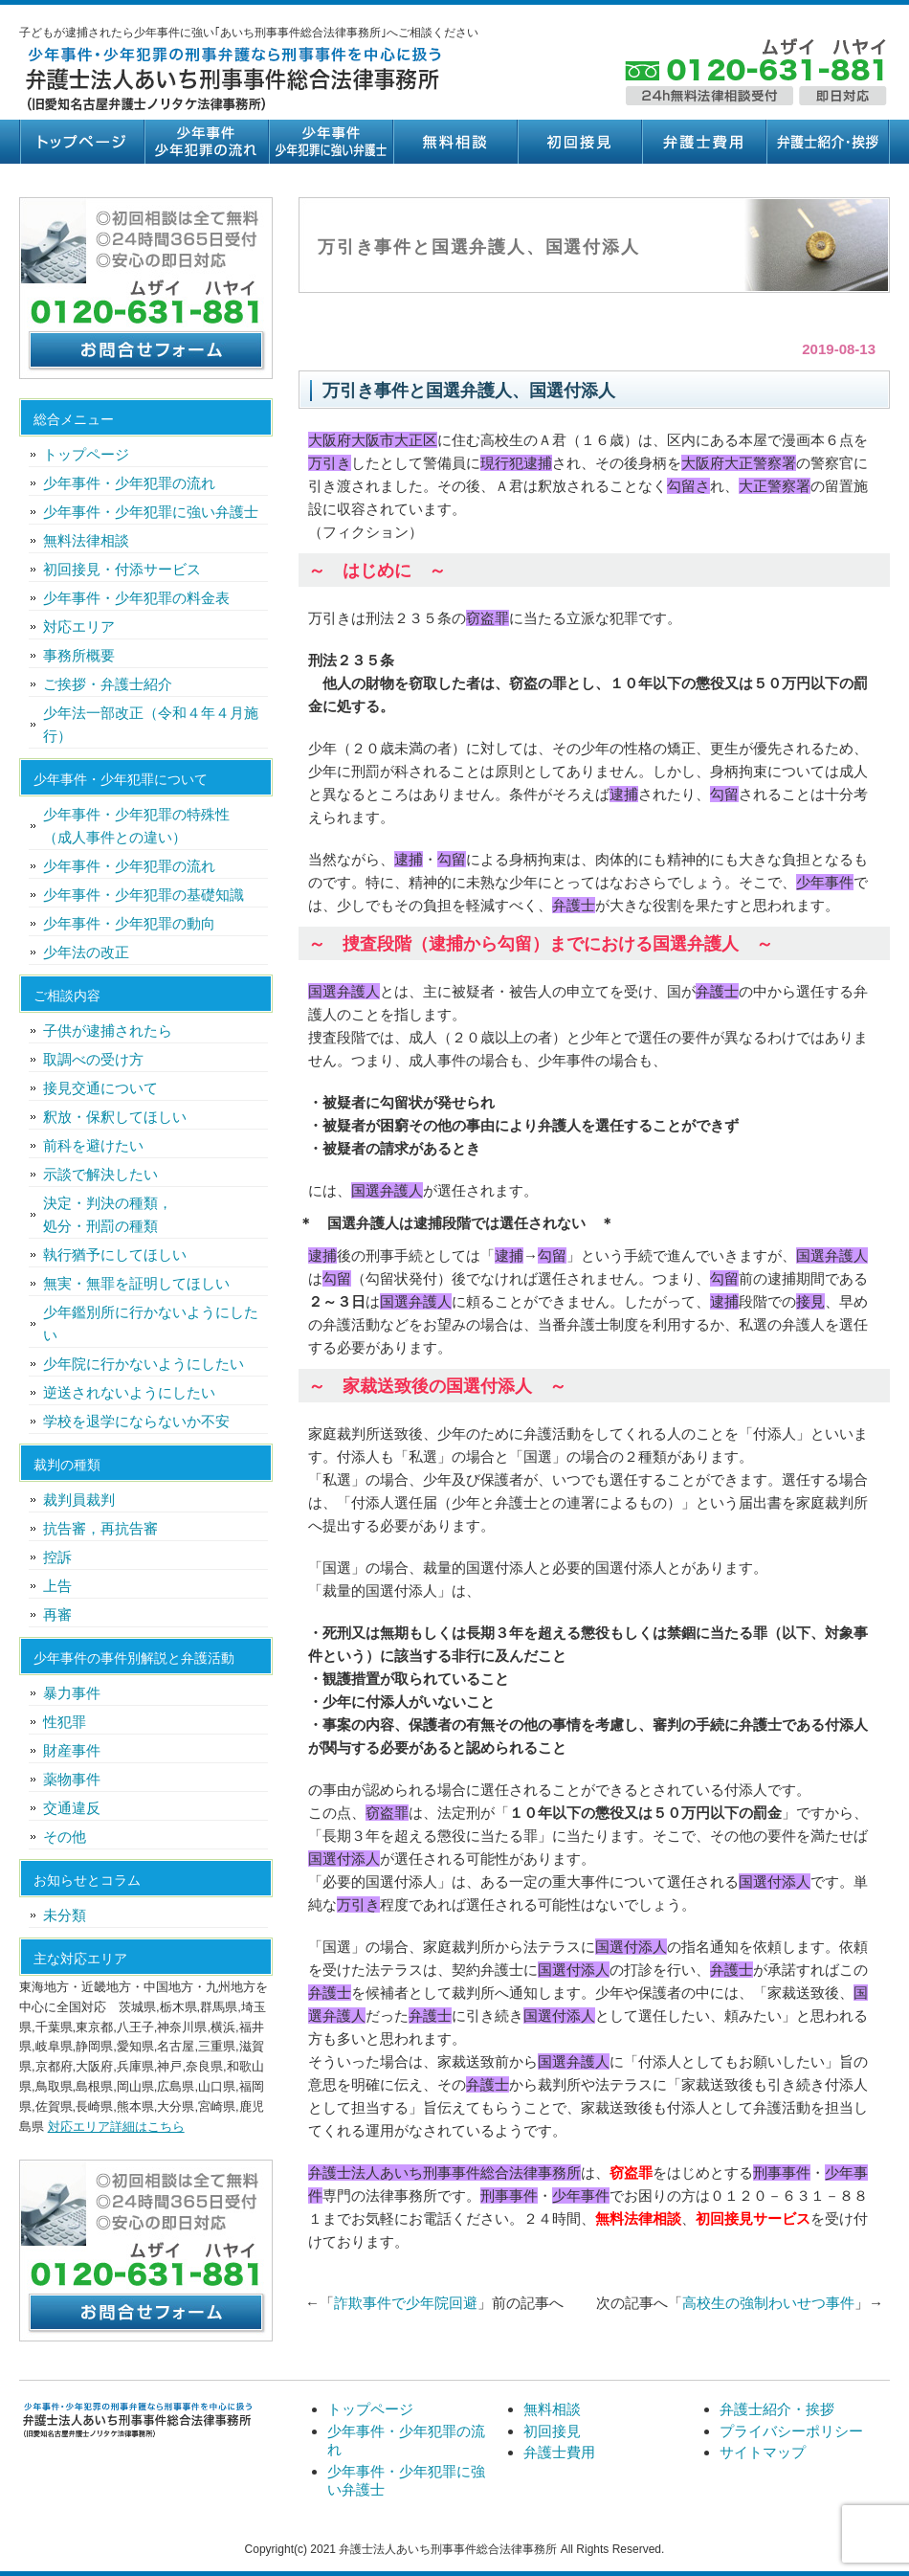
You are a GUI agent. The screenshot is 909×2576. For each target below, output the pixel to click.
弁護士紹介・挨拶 (827, 142)
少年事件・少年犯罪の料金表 (136, 598)
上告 (57, 1586)
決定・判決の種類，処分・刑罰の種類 (107, 1214)
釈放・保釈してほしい (115, 1117)
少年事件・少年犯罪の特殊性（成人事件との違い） (136, 825)
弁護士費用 (703, 142)
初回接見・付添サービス (122, 569)
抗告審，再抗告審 (100, 1528)
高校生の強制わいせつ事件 (768, 2303)
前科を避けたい (93, 1145)
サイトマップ (763, 2452)
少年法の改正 (86, 952)
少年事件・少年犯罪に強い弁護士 (330, 142)
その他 (64, 1836)
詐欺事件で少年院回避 (405, 2303)
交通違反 (71, 1808)
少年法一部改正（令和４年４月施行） (150, 724)
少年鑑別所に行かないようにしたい (150, 1323)
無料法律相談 (86, 540)
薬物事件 (71, 1779)
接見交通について (100, 1088)
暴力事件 (71, 1693)
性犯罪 (64, 1722)
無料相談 (454, 142)
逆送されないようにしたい (129, 1392)
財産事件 (71, 1750)
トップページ (81, 142)
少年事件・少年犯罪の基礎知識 (143, 894)
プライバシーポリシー (791, 2431)
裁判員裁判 (79, 1499)
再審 (57, 1614)
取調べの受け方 (93, 1059)
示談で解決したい (100, 1174)
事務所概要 (79, 655)
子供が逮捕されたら (107, 1030)
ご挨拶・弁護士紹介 (107, 684)
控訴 (57, 1557)
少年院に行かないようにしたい (143, 1363)
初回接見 (579, 142)
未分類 (64, 1915)
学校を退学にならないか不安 (136, 1421)
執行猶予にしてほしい (115, 1254)
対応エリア (79, 626)
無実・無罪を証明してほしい (136, 1283)
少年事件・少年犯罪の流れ (206, 142)
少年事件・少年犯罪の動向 (129, 923)
